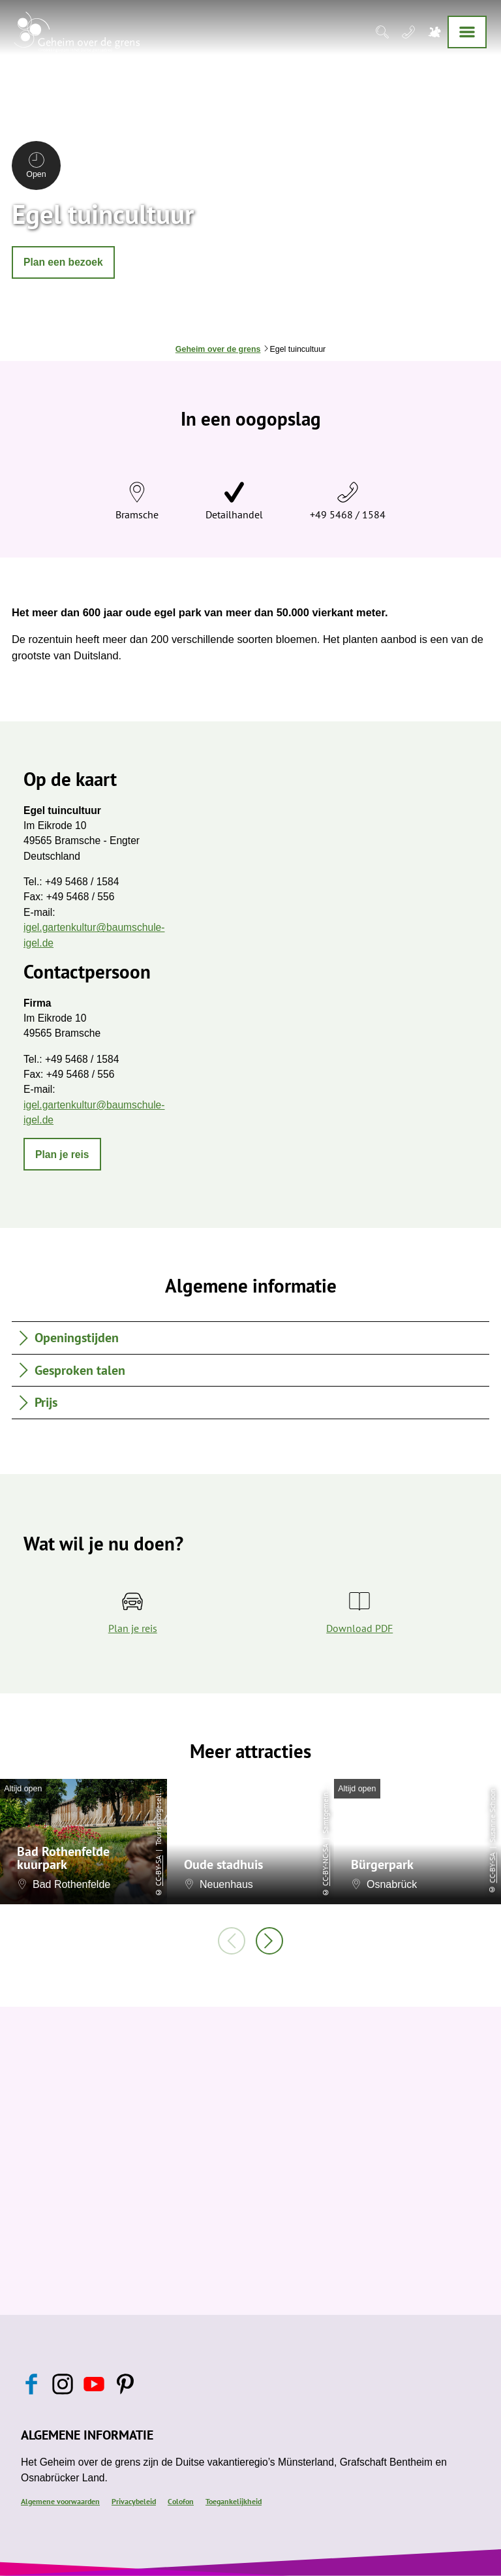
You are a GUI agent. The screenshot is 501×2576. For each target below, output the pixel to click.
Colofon (181, 2501)
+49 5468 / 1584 (348, 514)
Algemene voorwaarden (60, 2501)
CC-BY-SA (158, 1870)
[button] (63, 262)
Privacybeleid (134, 2501)
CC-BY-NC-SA (325, 1865)
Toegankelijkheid (233, 2501)
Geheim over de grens (218, 349)
